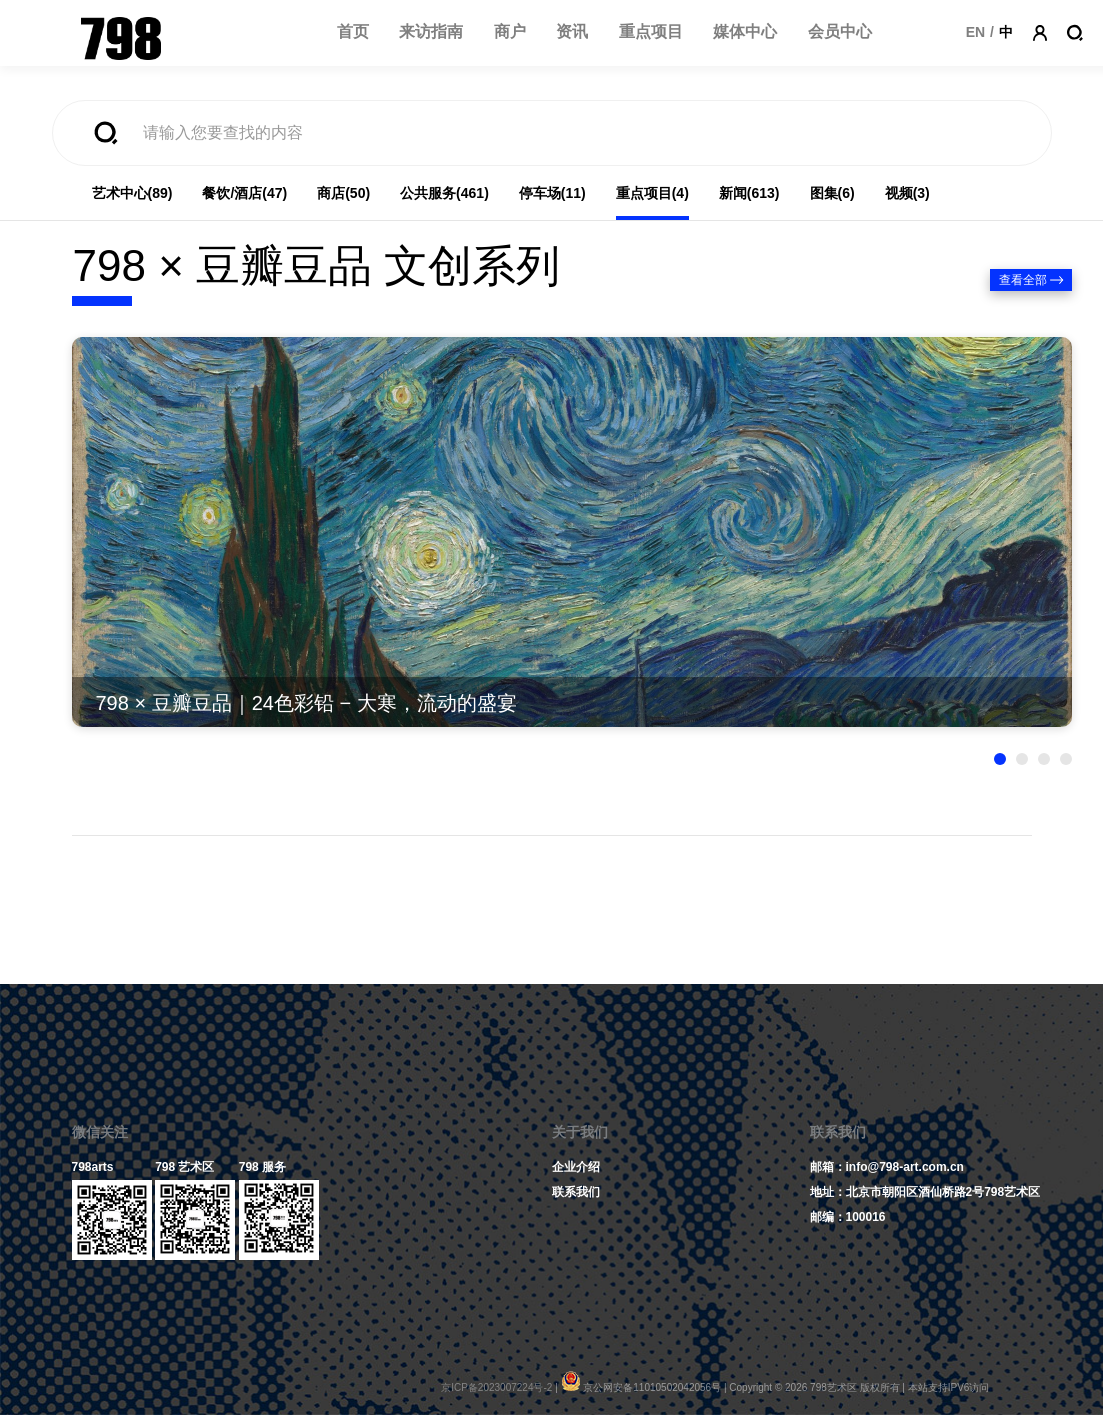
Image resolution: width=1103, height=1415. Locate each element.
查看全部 (1023, 280)
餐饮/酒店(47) (244, 193)
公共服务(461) (444, 193)
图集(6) (832, 193)
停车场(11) (552, 193)
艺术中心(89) (132, 193)
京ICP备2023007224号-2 (496, 1387)
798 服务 (262, 1167)
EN (975, 32)
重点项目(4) (652, 193)
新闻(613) (749, 193)
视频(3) (907, 193)
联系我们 (576, 1192)
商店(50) (343, 193)
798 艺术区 (184, 1167)
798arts (93, 1167)
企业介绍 (576, 1167)
